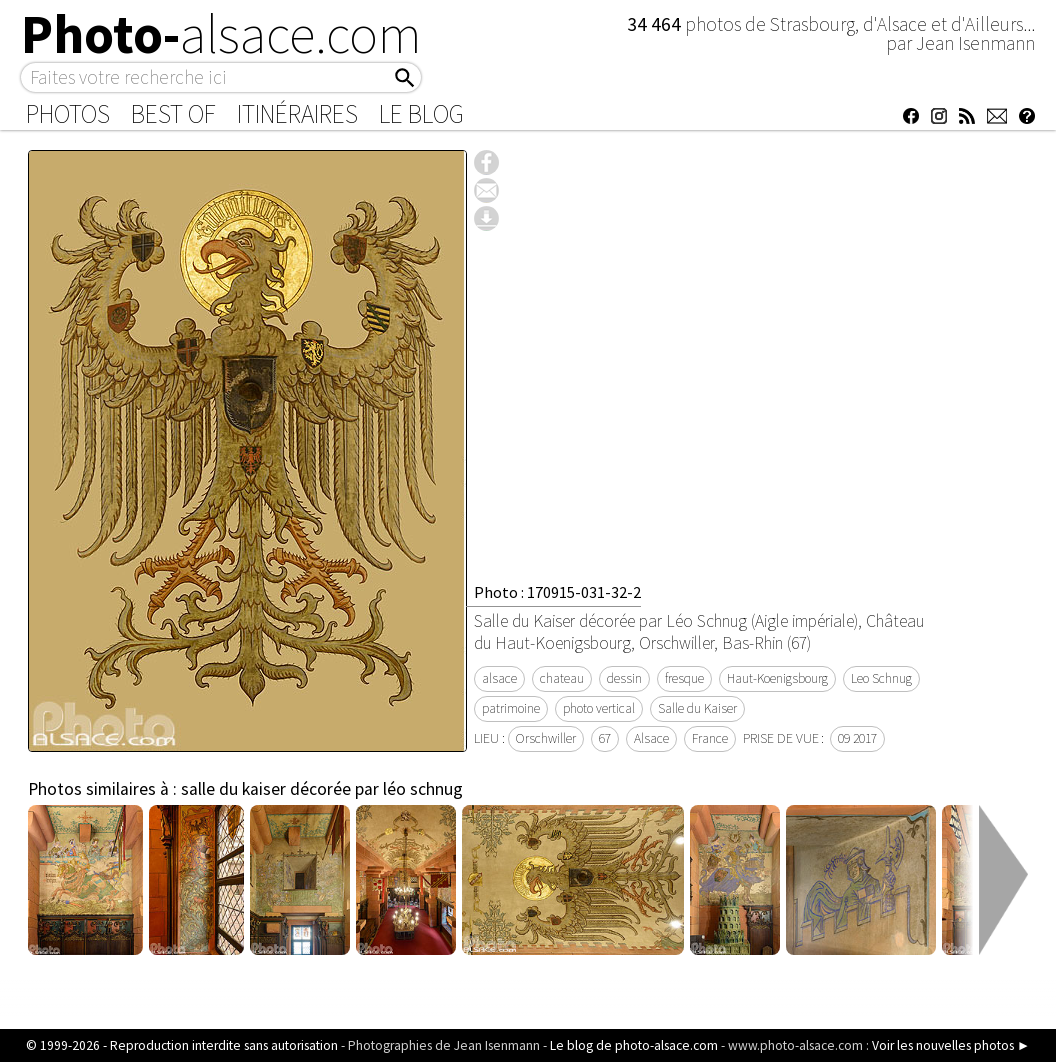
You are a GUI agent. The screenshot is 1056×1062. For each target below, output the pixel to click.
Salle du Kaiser (697, 708)
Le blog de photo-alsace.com (634, 1045)
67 (605, 738)
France (710, 738)
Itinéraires (297, 114)
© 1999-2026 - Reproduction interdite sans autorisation (182, 1045)
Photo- (221, 34)
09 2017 (857, 738)
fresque (684, 678)
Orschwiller (546, 738)
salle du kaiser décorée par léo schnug (322, 789)
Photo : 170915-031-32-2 (557, 592)
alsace (499, 678)
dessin (624, 678)
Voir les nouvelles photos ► (951, 1045)
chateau (562, 678)
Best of (173, 114)
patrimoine (511, 708)
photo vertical (599, 708)
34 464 (656, 24)
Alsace (651, 738)
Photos (68, 114)
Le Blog (421, 114)
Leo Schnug (881, 678)
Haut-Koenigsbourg (777, 678)
